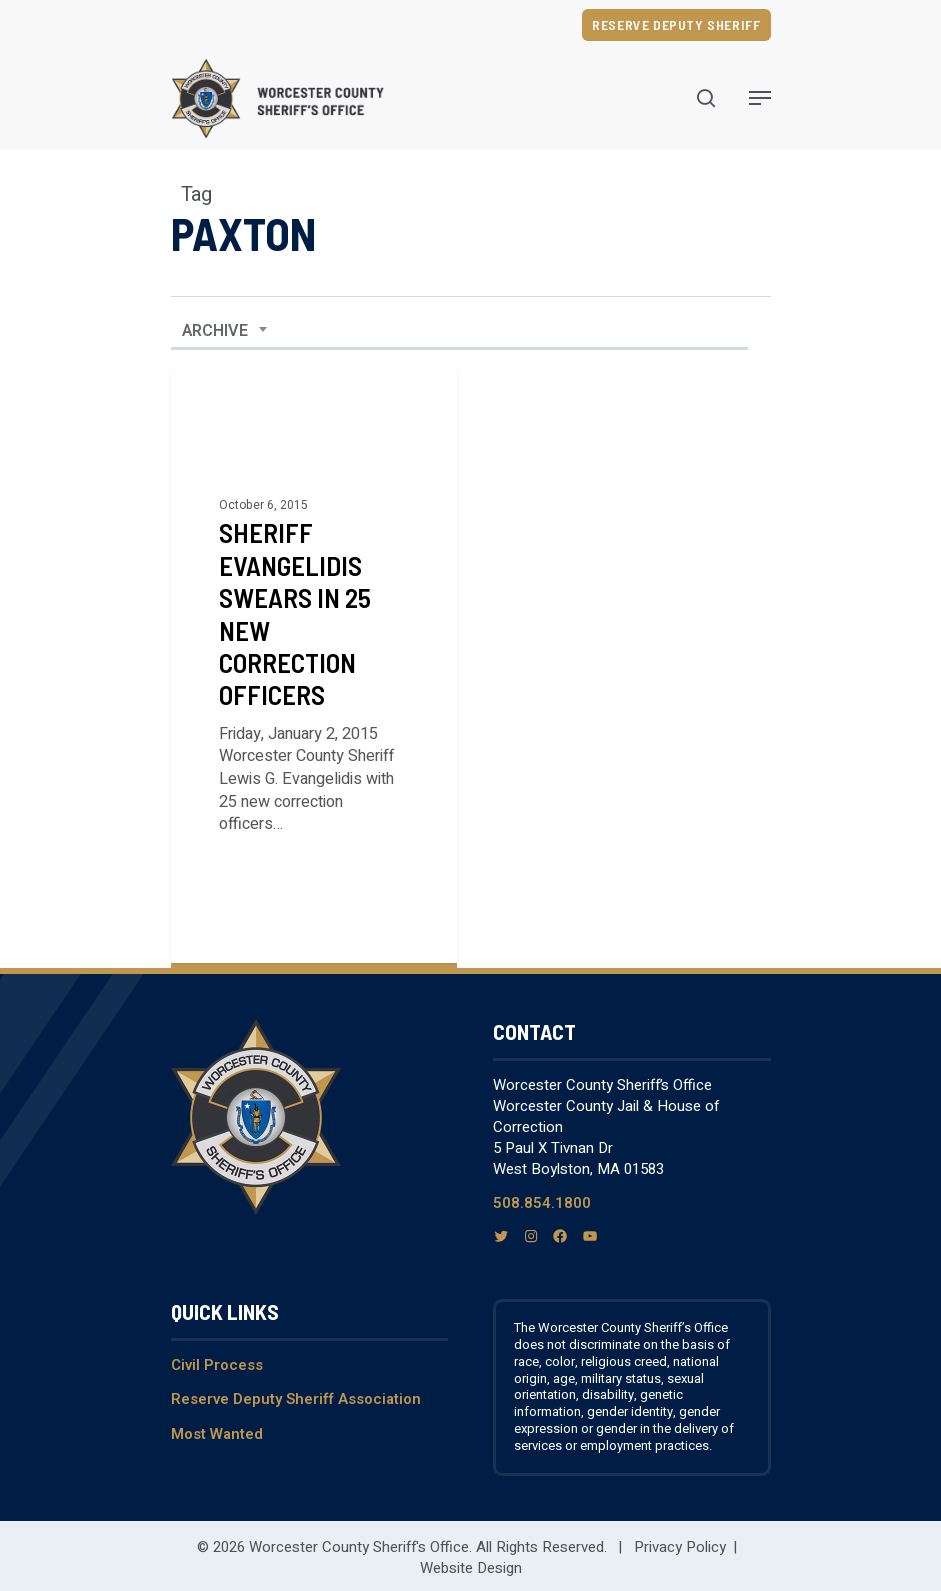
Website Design (471, 1568)
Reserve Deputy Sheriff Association (296, 1399)
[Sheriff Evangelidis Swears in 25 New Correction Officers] (314, 665)
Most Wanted (217, 1434)
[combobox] (225, 331)
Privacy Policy (680, 1547)
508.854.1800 (542, 1203)
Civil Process (217, 1365)
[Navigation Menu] (760, 98)
